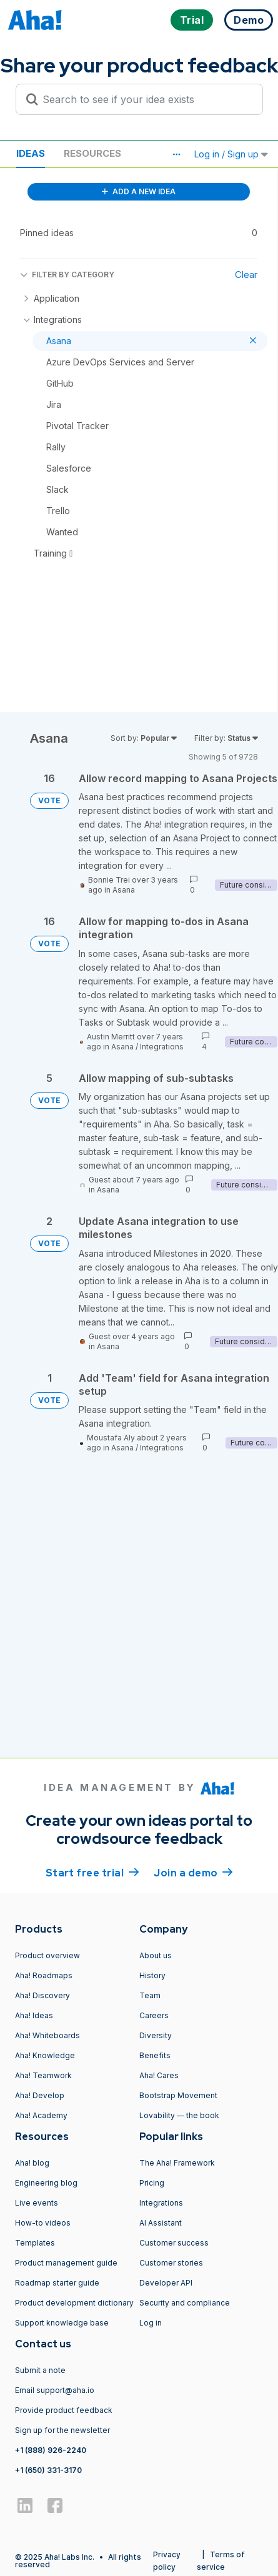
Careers (154, 2015)
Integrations (162, 1046)
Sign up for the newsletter (62, 2430)
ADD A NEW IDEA (139, 191)
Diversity (155, 2035)
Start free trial (92, 1872)
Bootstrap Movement (178, 2095)
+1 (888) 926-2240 (50, 2450)
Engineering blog (46, 2182)
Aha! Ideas (34, 2015)
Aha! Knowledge (45, 2055)
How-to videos (43, 2222)
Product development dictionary (74, 2302)
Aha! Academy (41, 2115)
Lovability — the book (179, 2115)
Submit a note (40, 2370)
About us (155, 1955)
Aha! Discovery (42, 1995)
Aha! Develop (39, 2095)
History (152, 1975)
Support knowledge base (62, 2322)
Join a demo (193, 1872)
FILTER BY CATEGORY (67, 274)
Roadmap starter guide (57, 2282)
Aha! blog (32, 2162)
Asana (123, 889)
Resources (92, 153)
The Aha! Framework (177, 2162)
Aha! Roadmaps (43, 1975)
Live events (36, 2202)
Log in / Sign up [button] (231, 154)
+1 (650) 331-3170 (48, 2470)
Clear (246, 274)
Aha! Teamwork (43, 2075)
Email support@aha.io (54, 2390)
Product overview (47, 1955)
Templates (35, 2242)
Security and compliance (184, 2302)
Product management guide (66, 2262)
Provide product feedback (63, 2410)
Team (150, 1995)
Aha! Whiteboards (47, 2035)
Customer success (174, 2242)
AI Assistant (160, 2222)
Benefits (155, 2055)
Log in (150, 2322)
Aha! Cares (159, 2075)
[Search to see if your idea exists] (144, 99)
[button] (176, 154)
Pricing (151, 2182)
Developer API (165, 2282)
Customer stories (171, 2262)
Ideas (30, 153)
